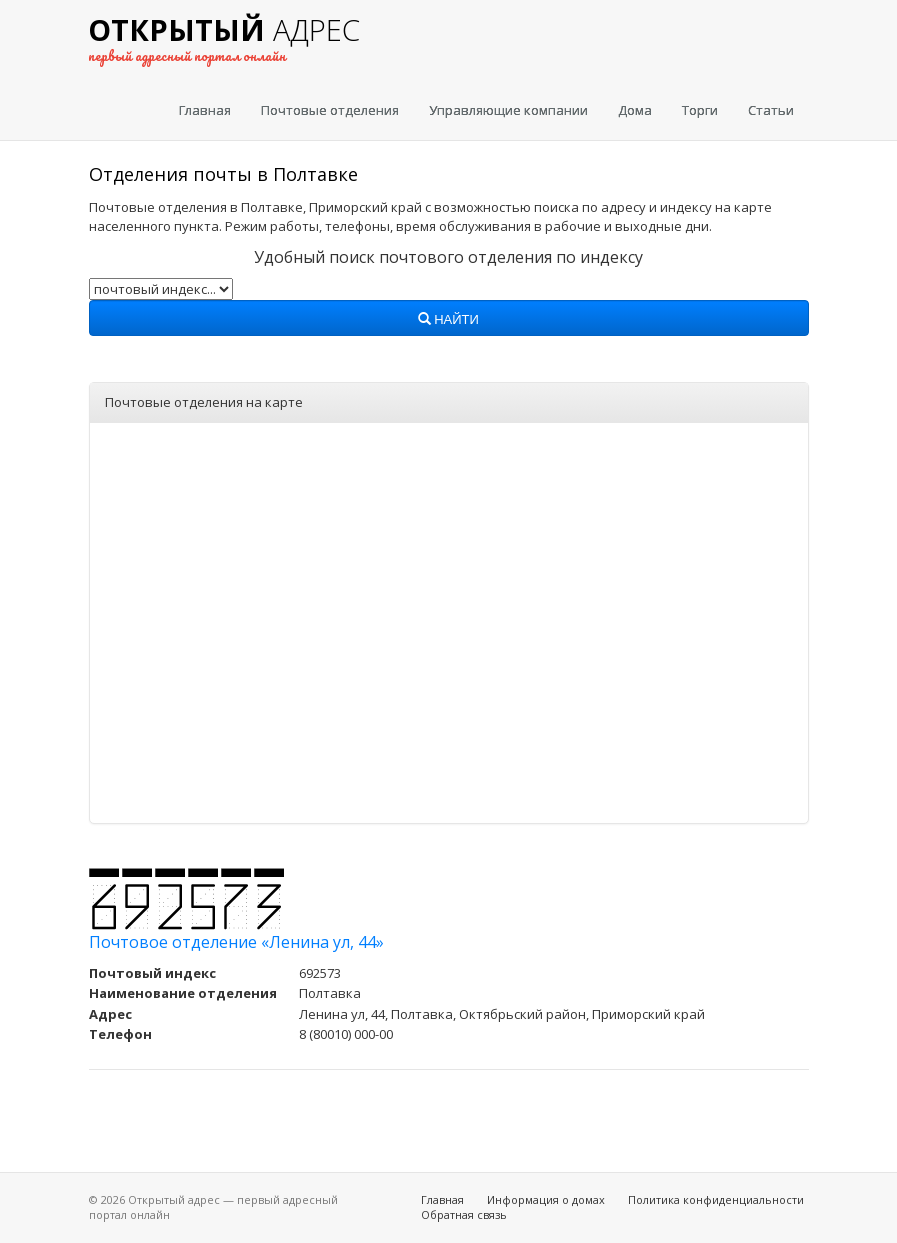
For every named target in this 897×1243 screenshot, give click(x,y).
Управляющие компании (508, 110)
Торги (700, 110)
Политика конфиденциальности (716, 1199)
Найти (448, 320)
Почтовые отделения (330, 110)
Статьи (771, 110)
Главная (205, 110)
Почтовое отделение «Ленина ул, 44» (236, 942)
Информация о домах (546, 1199)
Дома (635, 110)
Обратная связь (464, 1214)
